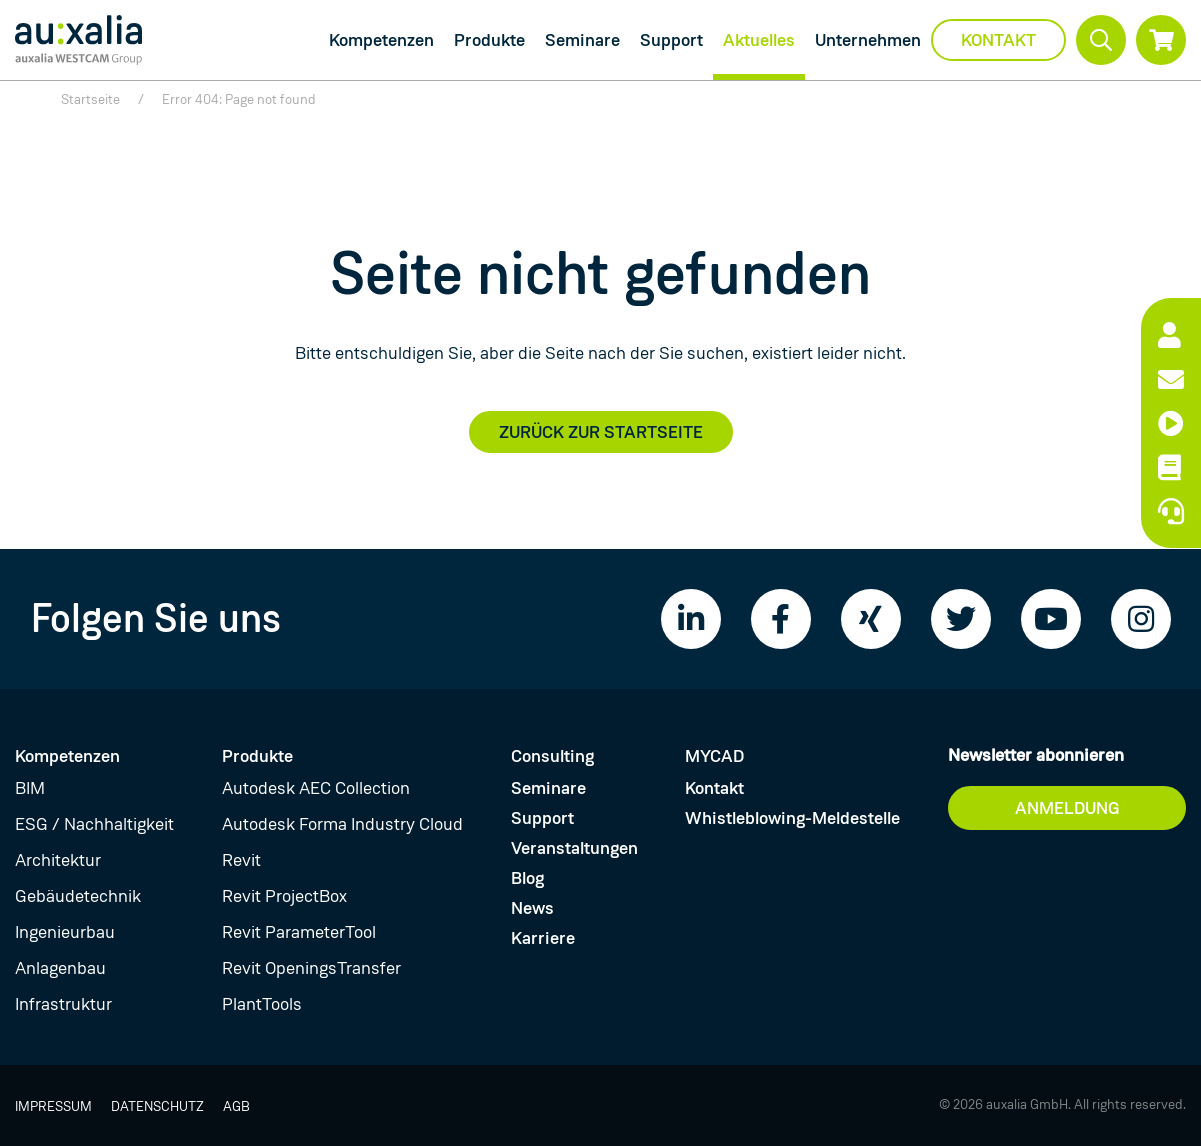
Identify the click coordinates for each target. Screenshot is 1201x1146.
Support (671, 40)
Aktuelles (759, 40)
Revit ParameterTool (299, 932)
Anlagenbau (60, 968)
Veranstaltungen (574, 848)
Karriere (543, 938)
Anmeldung (1067, 808)
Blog (527, 878)
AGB (236, 1106)
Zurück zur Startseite (601, 432)
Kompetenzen (381, 40)
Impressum (53, 1106)
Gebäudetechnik (78, 896)
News (532, 908)
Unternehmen (868, 40)
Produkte (489, 40)
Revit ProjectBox (284, 896)
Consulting (552, 756)
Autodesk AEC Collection (316, 788)
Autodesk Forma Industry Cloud (342, 824)
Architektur (58, 860)
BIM (30, 788)
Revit (241, 860)
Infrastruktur (63, 1004)
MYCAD (714, 756)
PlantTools (262, 1004)
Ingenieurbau (65, 932)
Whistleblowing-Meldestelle (792, 818)
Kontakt (998, 40)
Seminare (582, 40)
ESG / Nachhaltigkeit (94, 824)
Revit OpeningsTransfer (311, 968)
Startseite (90, 99)
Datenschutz (157, 1106)
